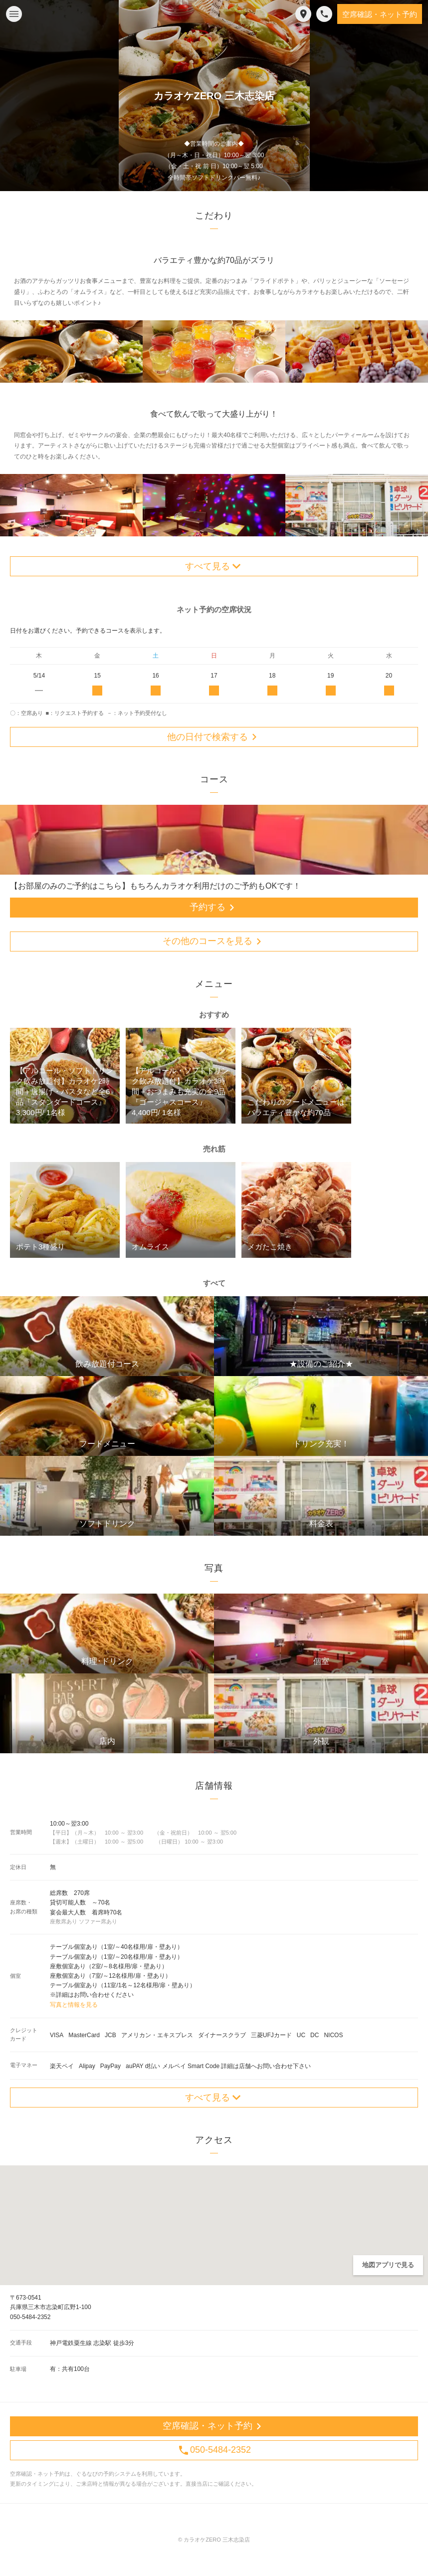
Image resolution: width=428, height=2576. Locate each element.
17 (214, 684)
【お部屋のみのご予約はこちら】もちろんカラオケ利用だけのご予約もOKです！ (155, 886)
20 (389, 684)
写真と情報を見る (74, 2004)
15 (97, 684)
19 (330, 684)
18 (272, 684)
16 (156, 684)
